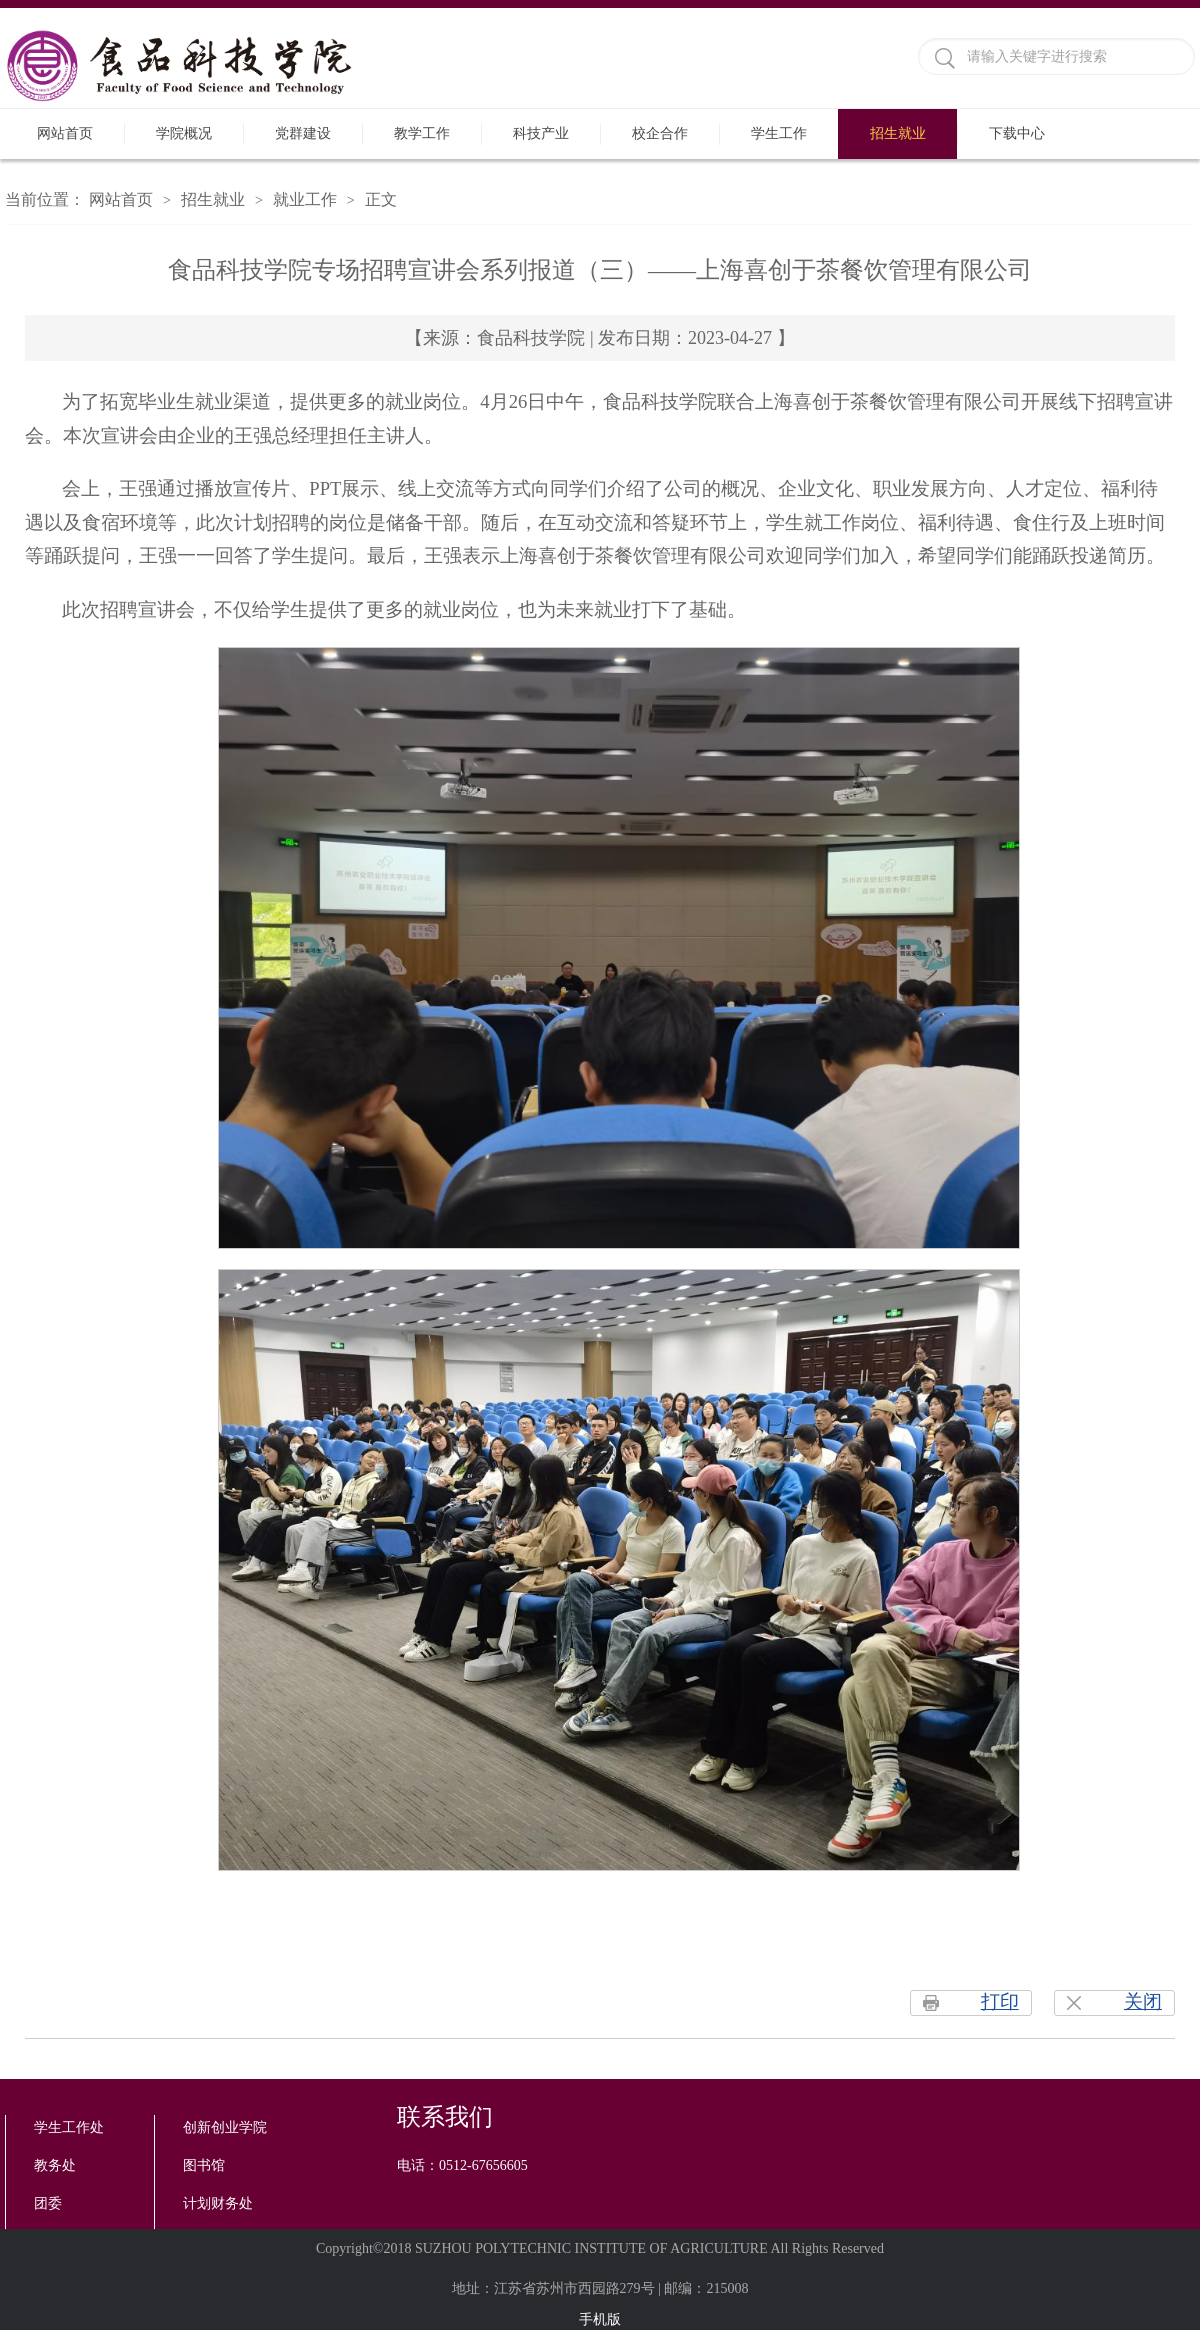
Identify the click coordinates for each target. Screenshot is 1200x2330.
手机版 (600, 2319)
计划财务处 (218, 2203)
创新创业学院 (225, 2127)
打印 (1000, 2001)
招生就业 (898, 133)
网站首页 (65, 133)
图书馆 (204, 2165)
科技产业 (541, 133)
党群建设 (303, 133)
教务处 (55, 2165)
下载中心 (1017, 133)
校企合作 (660, 133)
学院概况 (184, 133)
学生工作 (779, 133)
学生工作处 (69, 2127)
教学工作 (422, 133)
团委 (48, 2203)
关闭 (1143, 2001)
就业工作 (305, 199)
